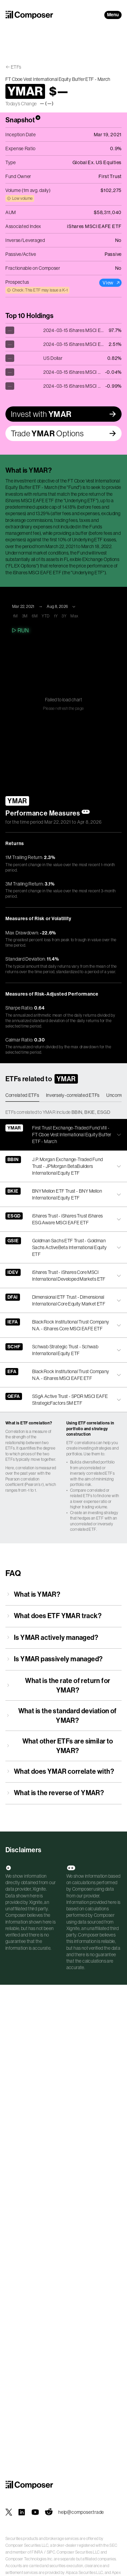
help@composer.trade (81, 2512)
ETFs (16, 67)
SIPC (51, 2552)
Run (20, 630)
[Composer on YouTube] (35, 2512)
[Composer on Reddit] (49, 2512)
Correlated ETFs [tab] (22, 1095)
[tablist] (63, 1095)
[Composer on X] (8, 2512)
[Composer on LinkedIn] (22, 2512)
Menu (113, 15)
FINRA (37, 2552)
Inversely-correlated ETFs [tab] (73, 1095)
